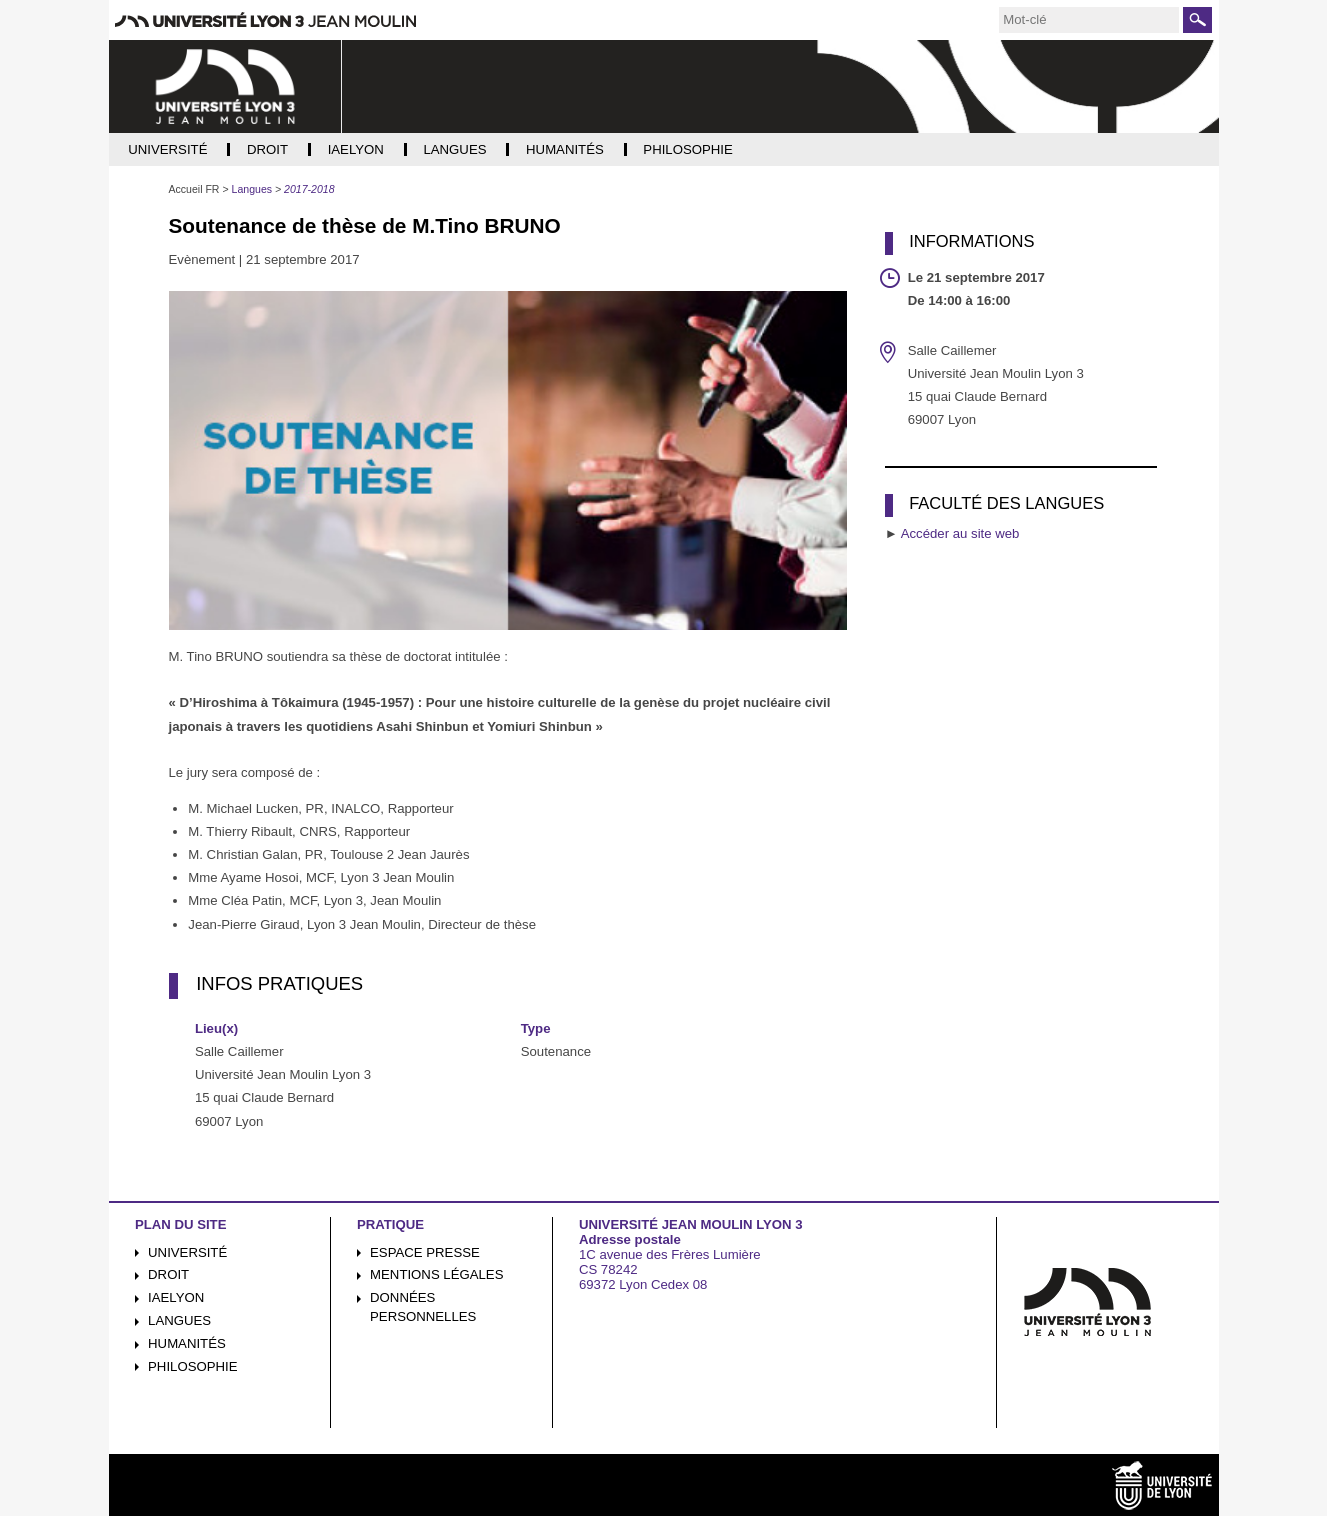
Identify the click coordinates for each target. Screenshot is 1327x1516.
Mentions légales (436, 1274)
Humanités (187, 1343)
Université (187, 1252)
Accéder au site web (960, 533)
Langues (179, 1320)
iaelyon (176, 1297)
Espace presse (425, 1252)
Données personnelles (423, 1307)
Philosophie (192, 1366)
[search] (1089, 20)
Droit (168, 1274)
